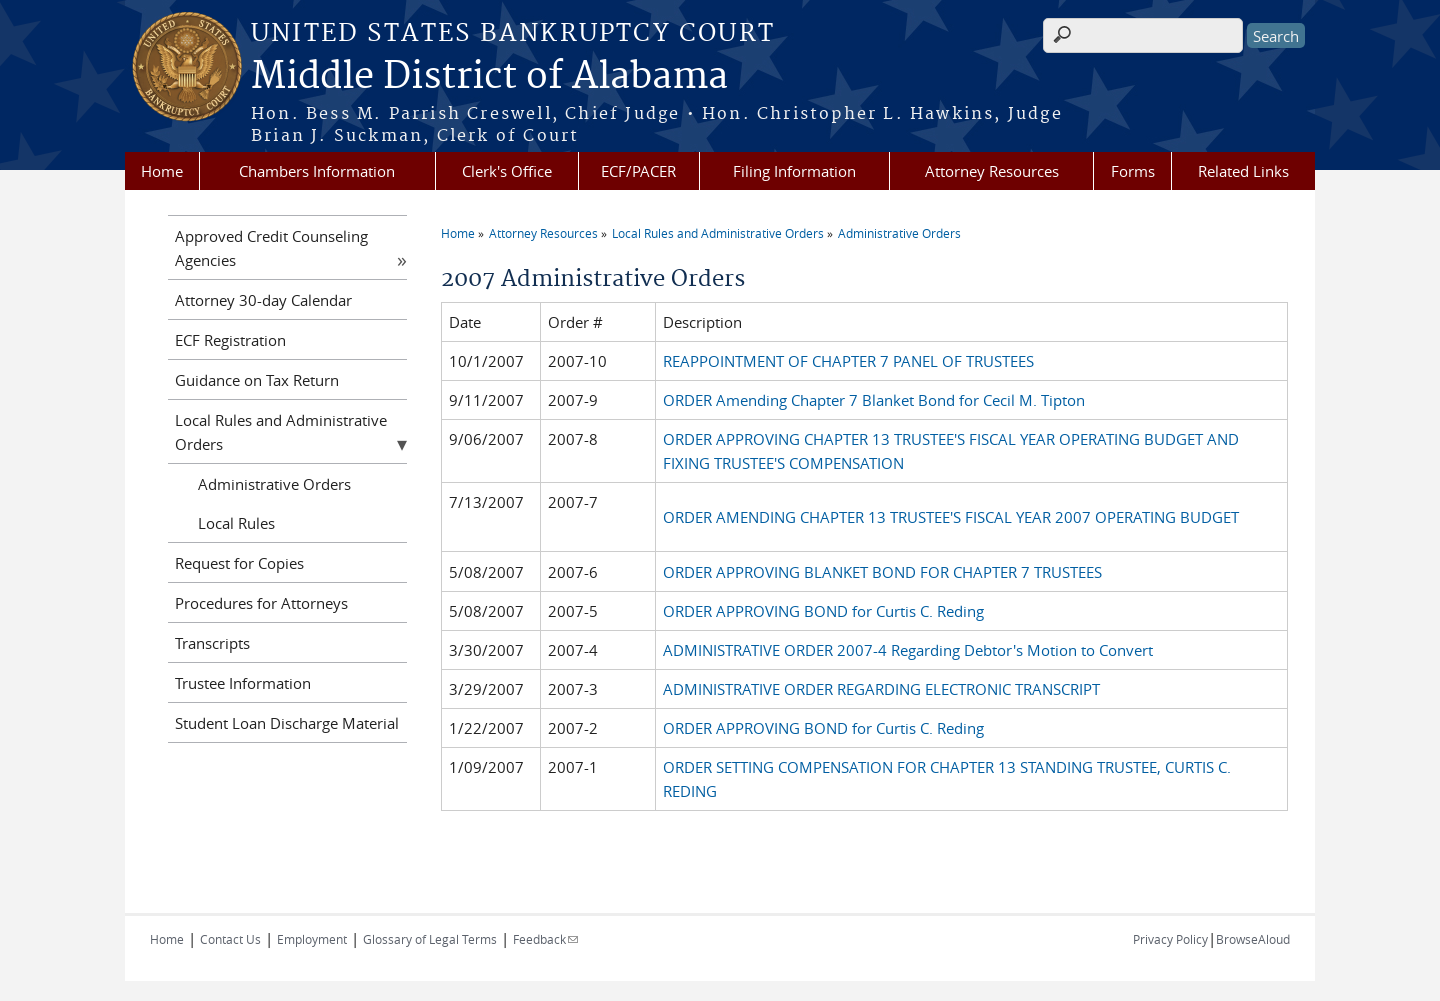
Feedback (545, 939)
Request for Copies (239, 563)
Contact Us (230, 939)
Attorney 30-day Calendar (263, 300)
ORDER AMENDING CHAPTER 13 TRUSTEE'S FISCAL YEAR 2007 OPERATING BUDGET (951, 517)
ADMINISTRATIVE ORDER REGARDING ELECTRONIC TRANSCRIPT (881, 689)
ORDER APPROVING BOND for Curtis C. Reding (823, 611)
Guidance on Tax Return (257, 380)
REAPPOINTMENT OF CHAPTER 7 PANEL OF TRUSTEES (848, 361)
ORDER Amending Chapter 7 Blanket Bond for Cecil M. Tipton (874, 400)
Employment (312, 939)
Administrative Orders (899, 233)
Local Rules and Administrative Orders (718, 233)
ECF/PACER (638, 171)
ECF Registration (230, 340)
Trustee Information (243, 683)
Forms (1133, 171)
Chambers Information (317, 171)
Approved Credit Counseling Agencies (271, 248)
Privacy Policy (1170, 939)
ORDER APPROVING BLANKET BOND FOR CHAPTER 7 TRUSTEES (882, 572)
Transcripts (212, 643)
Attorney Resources (992, 171)
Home (162, 171)
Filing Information (794, 171)
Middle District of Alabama (489, 77)
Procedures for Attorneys (261, 603)
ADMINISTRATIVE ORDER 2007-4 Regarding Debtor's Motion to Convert (908, 650)
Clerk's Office (507, 171)
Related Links (1243, 171)
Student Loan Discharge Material (287, 723)
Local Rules (236, 523)
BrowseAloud (1253, 939)
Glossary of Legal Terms (430, 939)
